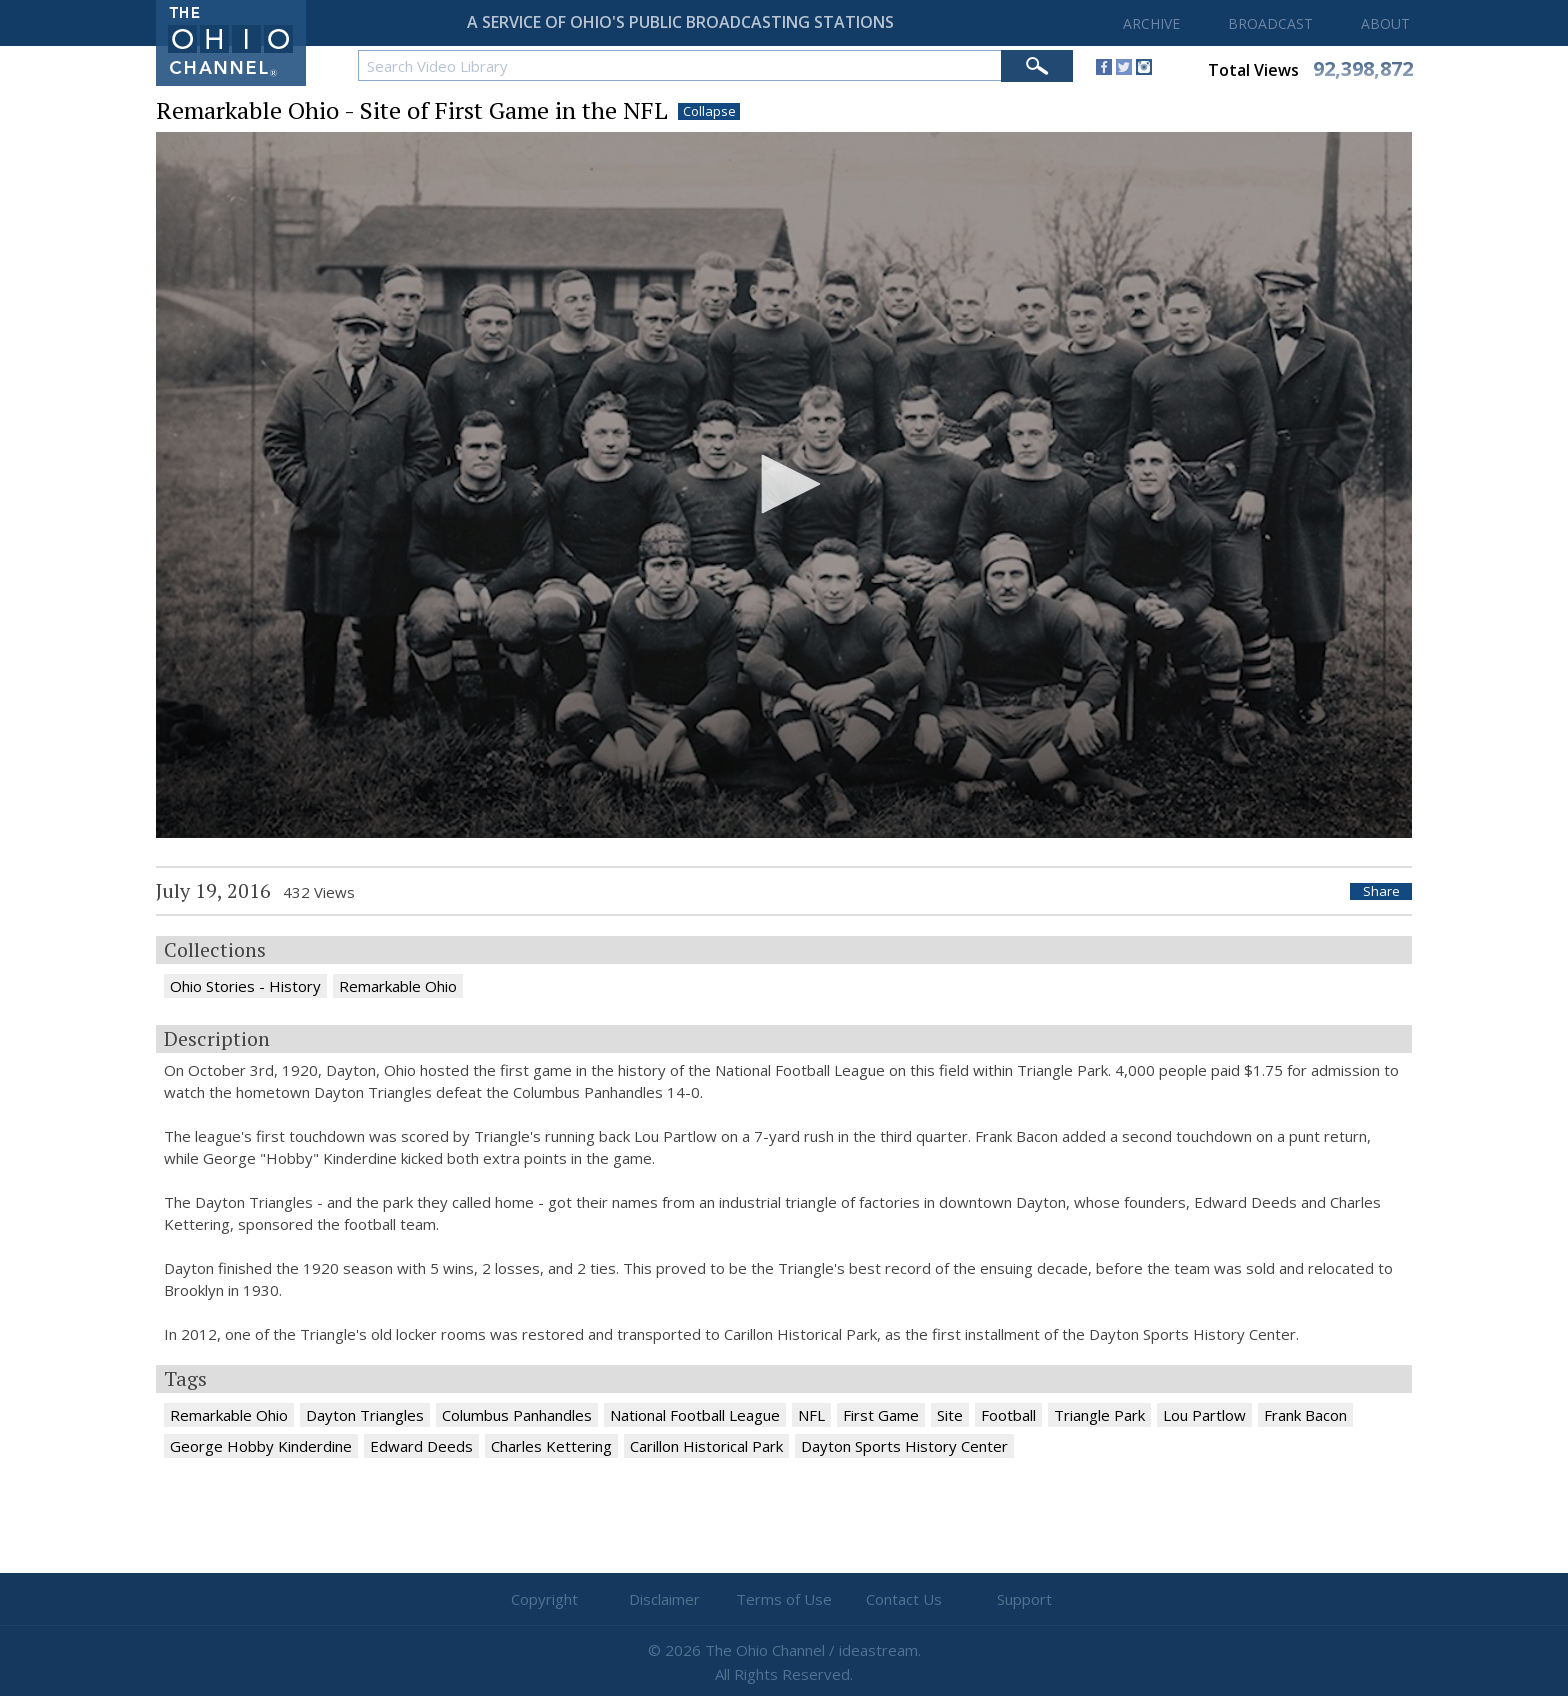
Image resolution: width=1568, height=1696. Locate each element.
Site (950, 1415)
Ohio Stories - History (245, 986)
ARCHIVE (1151, 23)
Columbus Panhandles (517, 1415)
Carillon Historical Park (706, 1446)
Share (1381, 891)
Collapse (709, 111)
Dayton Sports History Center (904, 1446)
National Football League (695, 1415)
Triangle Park (1099, 1415)
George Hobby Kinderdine (261, 1446)
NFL (811, 1415)
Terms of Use (784, 1599)
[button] (784, 484)
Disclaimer (664, 1599)
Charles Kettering (551, 1446)
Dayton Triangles (365, 1415)
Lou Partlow (1204, 1415)
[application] (784, 485)
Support (1024, 1599)
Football (1008, 1415)
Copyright (544, 1599)
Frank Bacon (1305, 1415)
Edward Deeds (421, 1446)
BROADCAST (1270, 23)
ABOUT (1385, 23)
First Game (881, 1415)
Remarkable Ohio (398, 986)
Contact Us (904, 1599)
